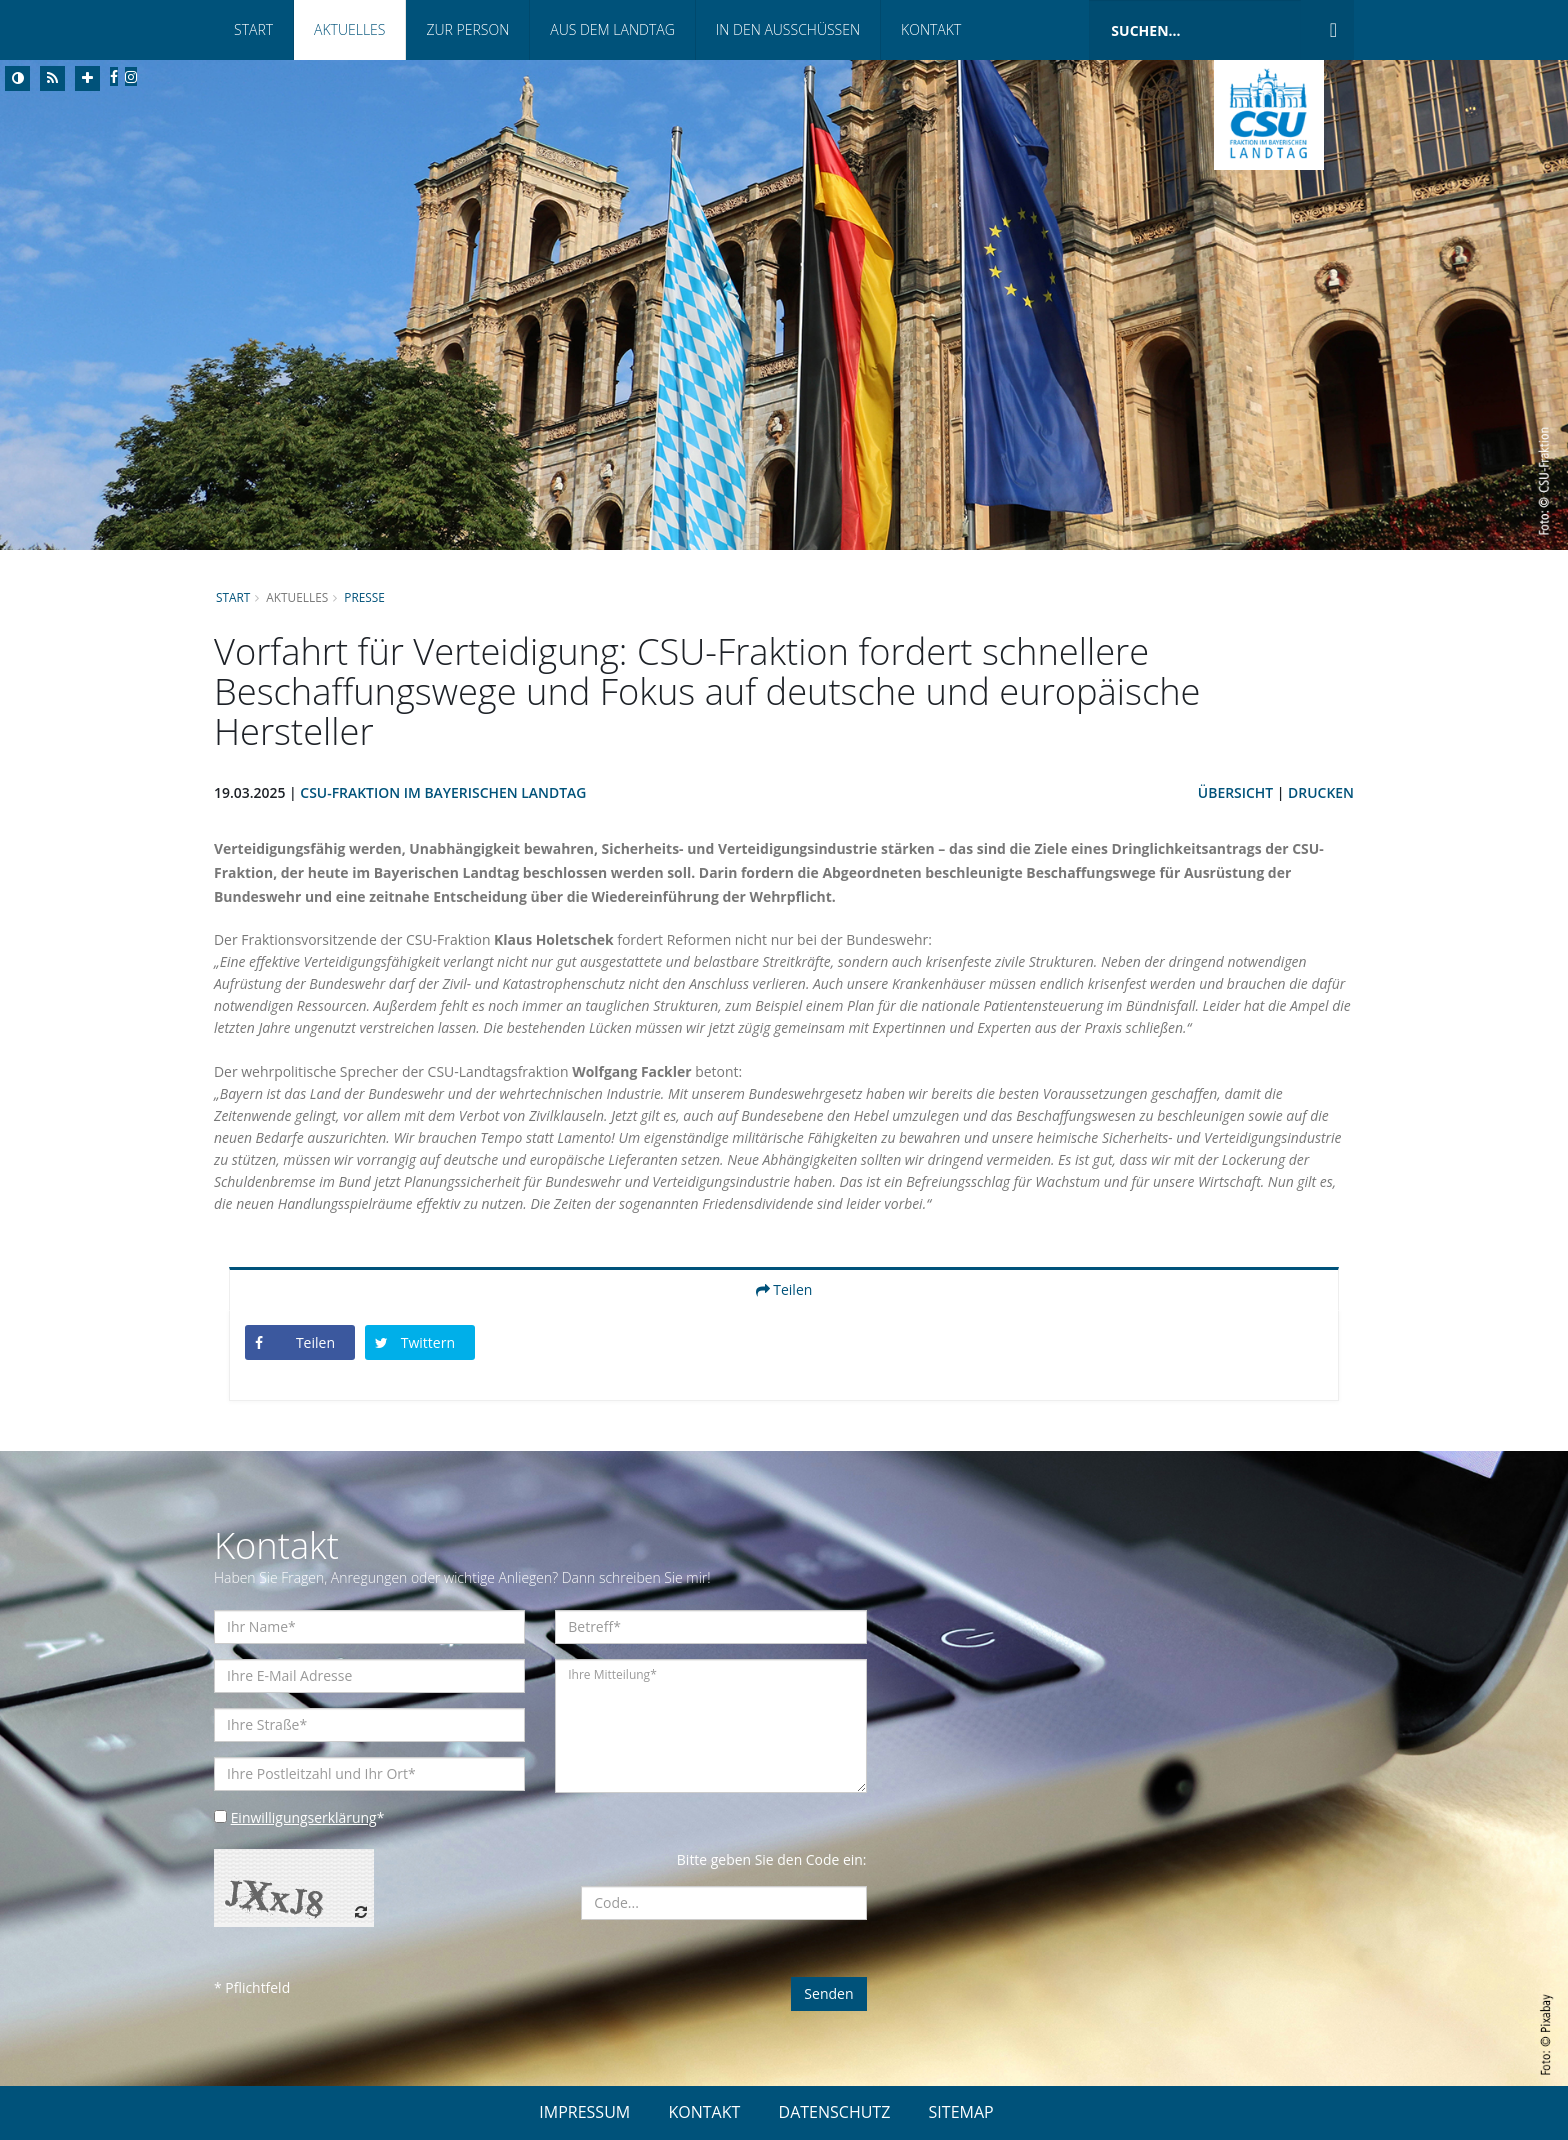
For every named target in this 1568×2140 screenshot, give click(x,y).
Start (253, 29)
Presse (365, 597)
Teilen (784, 1289)
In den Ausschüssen (788, 29)
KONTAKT (704, 2112)
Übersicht (1235, 792)
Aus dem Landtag (612, 29)
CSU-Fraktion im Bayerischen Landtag (444, 792)
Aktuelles (349, 29)
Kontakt (931, 29)
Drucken (1321, 792)
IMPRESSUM (584, 2112)
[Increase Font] (87, 78)
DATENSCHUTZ (835, 2112)
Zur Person (467, 29)
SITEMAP (961, 2112)
